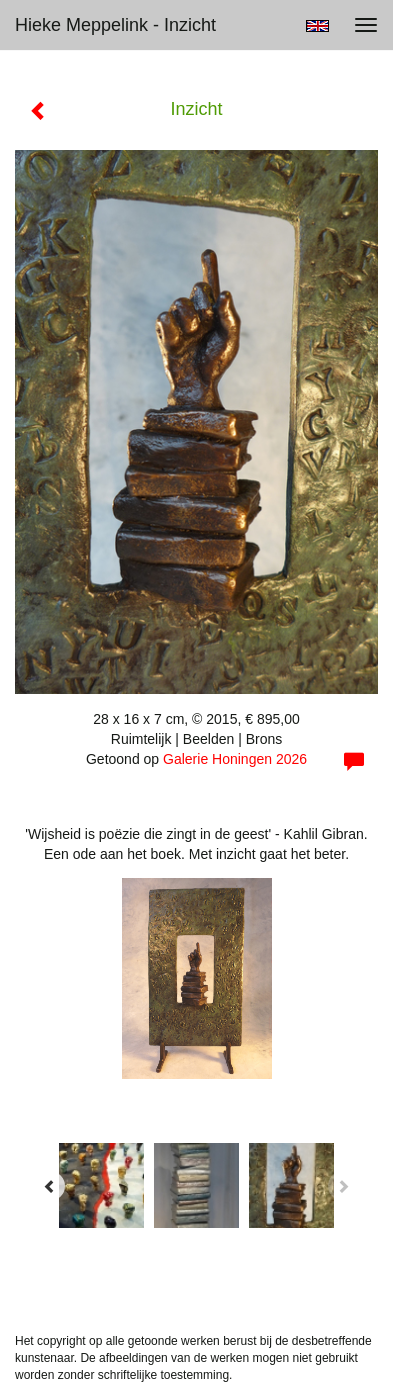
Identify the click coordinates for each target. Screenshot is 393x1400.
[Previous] (50, 1186)
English (317, 26)
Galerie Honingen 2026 (235, 759)
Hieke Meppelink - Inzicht (115, 25)
